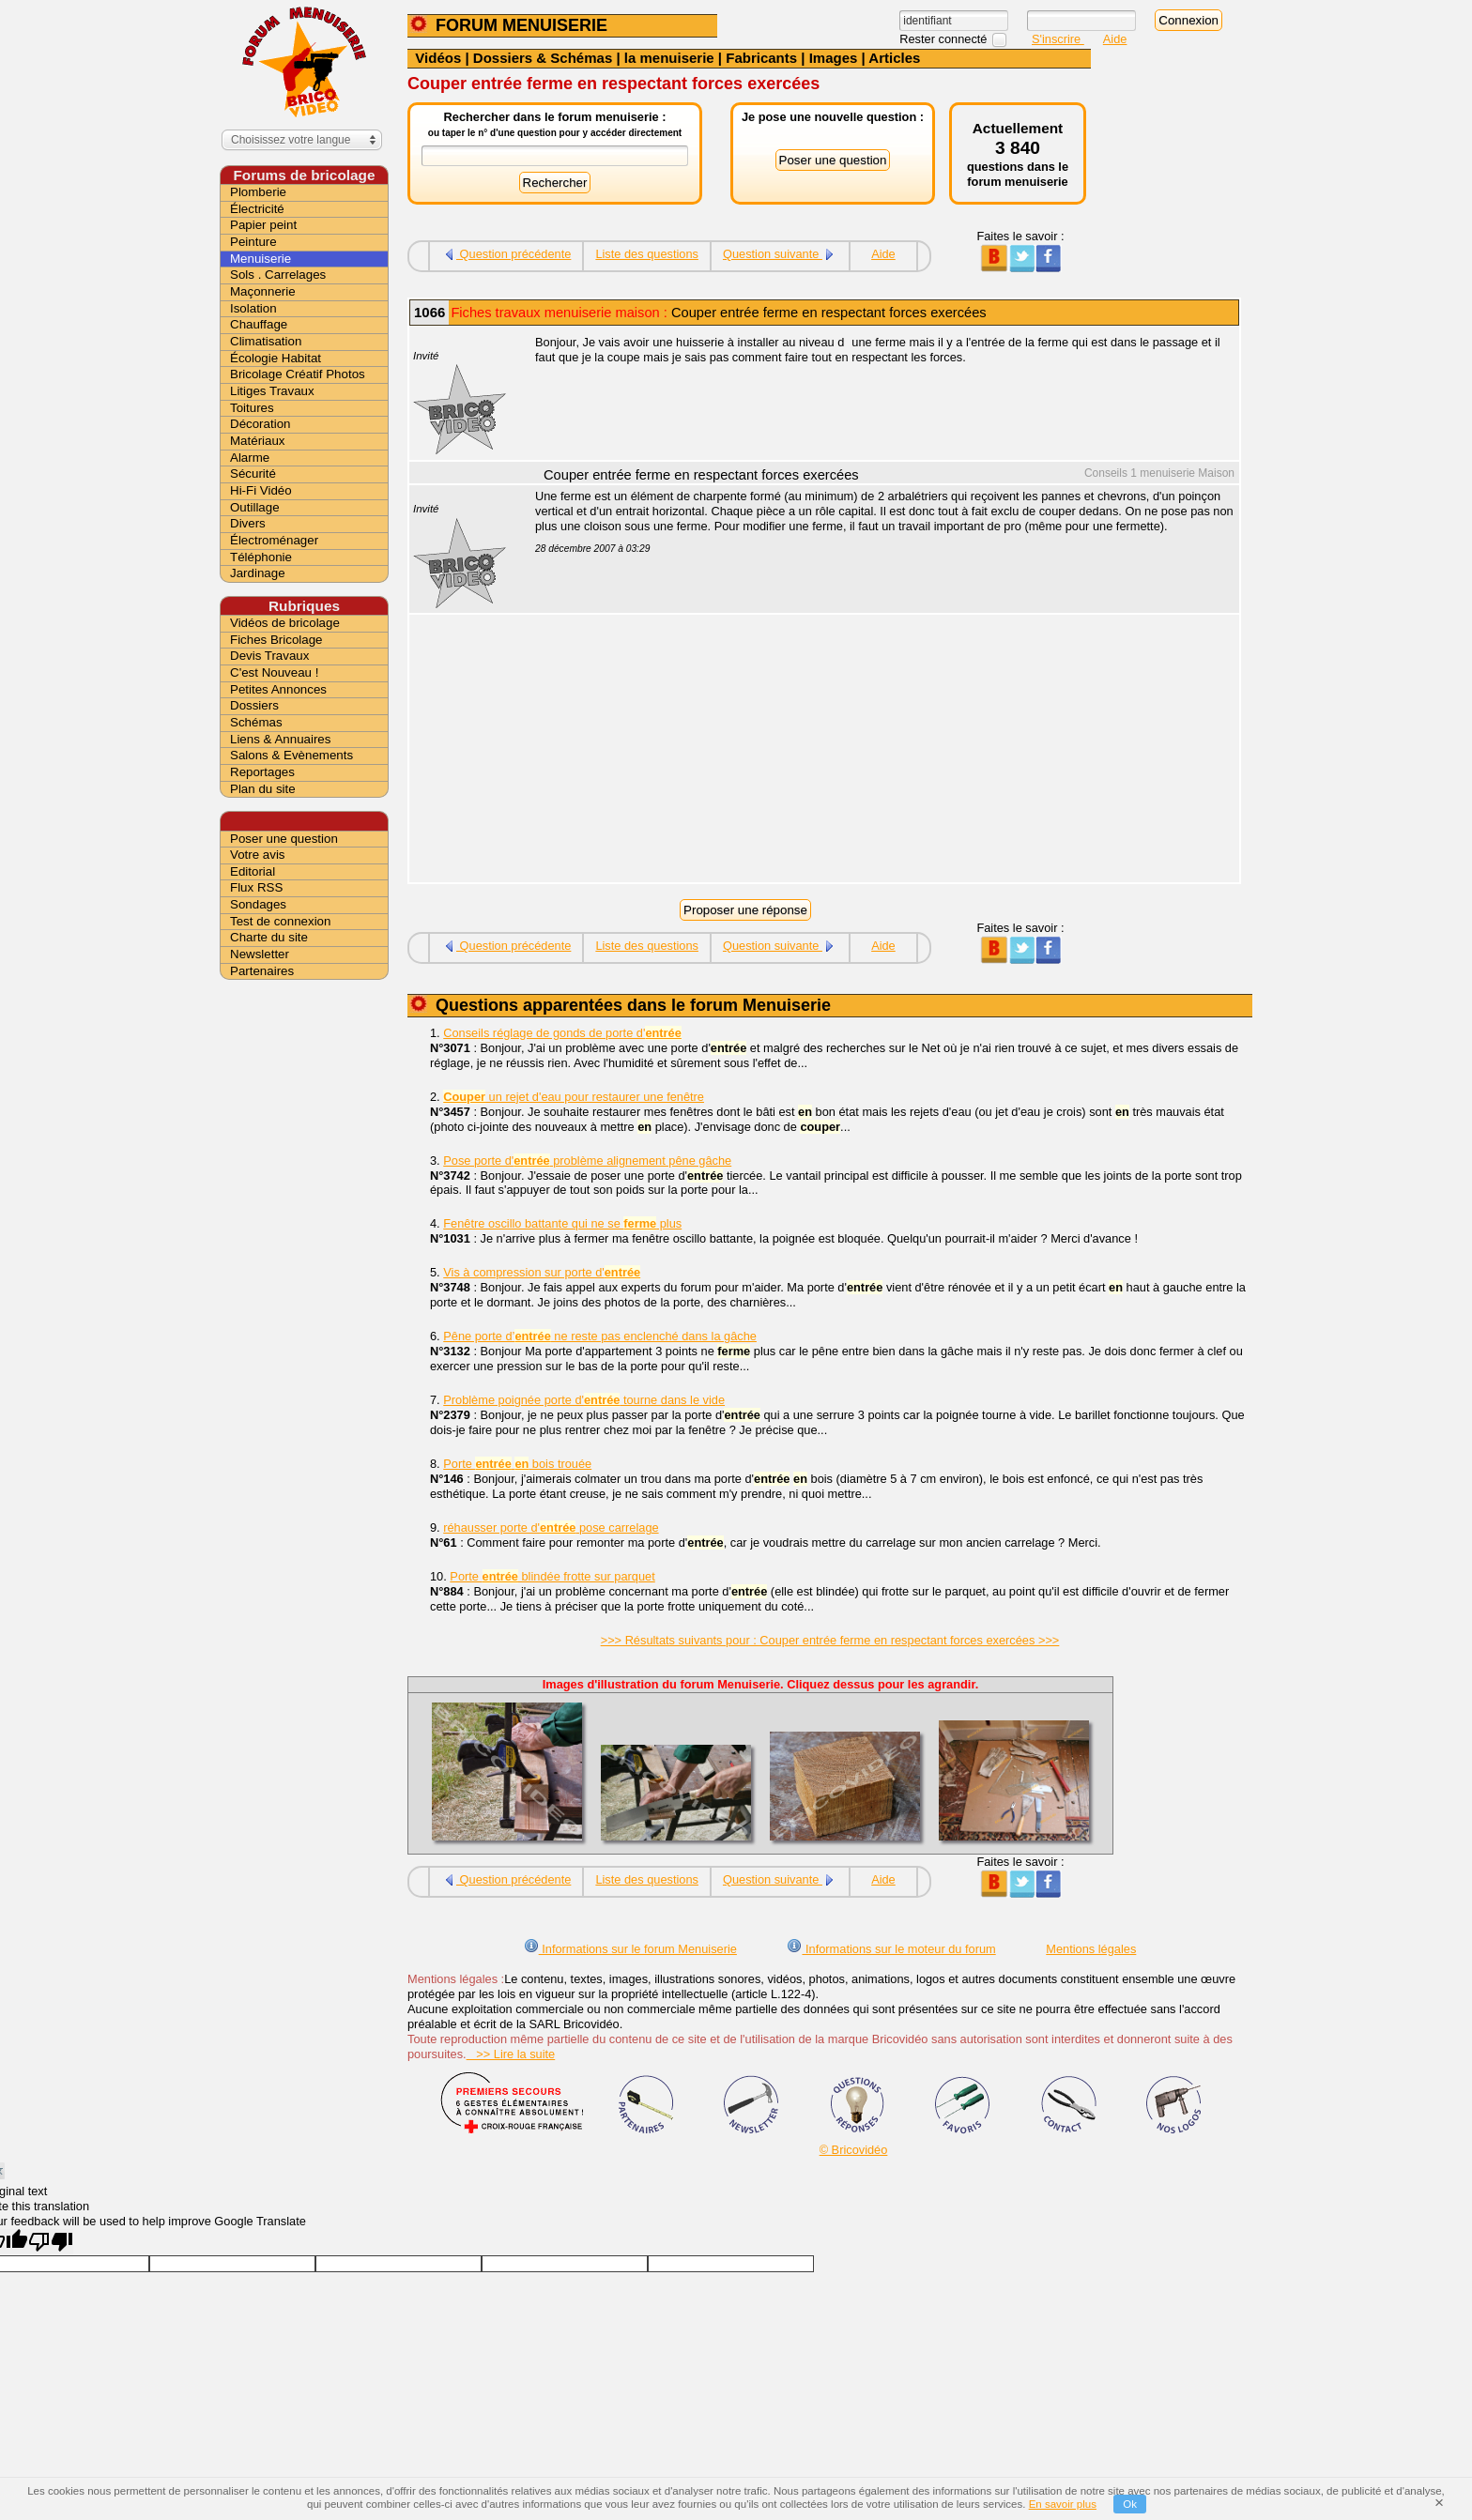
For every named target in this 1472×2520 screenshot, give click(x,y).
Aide (1115, 39)
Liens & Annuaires (280, 739)
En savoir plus (1062, 2504)
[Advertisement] (877, 750)
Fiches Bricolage (276, 640)
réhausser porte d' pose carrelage (550, 1527)
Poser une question (284, 839)
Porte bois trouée (517, 1464)
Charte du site (269, 937)
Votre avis (257, 855)
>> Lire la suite (511, 2054)
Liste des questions (646, 254)
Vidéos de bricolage (285, 623)
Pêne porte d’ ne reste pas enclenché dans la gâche (600, 1336)
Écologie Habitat (275, 358)
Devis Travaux (269, 656)
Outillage (255, 507)
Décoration (260, 424)
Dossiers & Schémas (542, 58)
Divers (248, 523)
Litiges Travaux (272, 391)
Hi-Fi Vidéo (261, 490)
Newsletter (259, 954)
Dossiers (254, 705)
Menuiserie (260, 259)
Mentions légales (1091, 1949)
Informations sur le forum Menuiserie (630, 1949)
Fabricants (761, 58)
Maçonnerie (263, 291)
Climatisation (265, 341)
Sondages (258, 904)
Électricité (257, 209)
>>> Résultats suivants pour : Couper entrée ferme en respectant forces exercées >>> (830, 1640)
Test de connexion (280, 921)
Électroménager (274, 540)
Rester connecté (944, 39)
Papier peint (263, 225)
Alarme (249, 458)
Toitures (252, 408)
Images (833, 58)
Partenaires (262, 971)
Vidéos (438, 58)
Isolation (253, 308)
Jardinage (257, 573)
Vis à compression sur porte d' (541, 1272)
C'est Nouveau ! (274, 672)
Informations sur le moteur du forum (891, 1949)
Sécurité (253, 473)
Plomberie (258, 192)
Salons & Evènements (291, 755)
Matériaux (257, 441)
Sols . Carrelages (278, 274)
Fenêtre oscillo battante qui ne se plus (562, 1223)
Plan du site (263, 789)
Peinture (253, 242)
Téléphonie (261, 557)
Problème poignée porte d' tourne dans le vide (584, 1400)
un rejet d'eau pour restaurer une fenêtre (573, 1097)
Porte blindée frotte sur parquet (552, 1576)
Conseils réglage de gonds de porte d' (562, 1033)
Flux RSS (256, 887)
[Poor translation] (50, 2241)
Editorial (252, 871)
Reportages (262, 772)
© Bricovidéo (854, 2150)
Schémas (256, 722)
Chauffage (258, 324)
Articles (894, 58)
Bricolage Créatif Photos (297, 374)
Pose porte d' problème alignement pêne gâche (587, 1160)
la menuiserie (669, 58)
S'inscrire (1058, 39)
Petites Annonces (278, 689)
